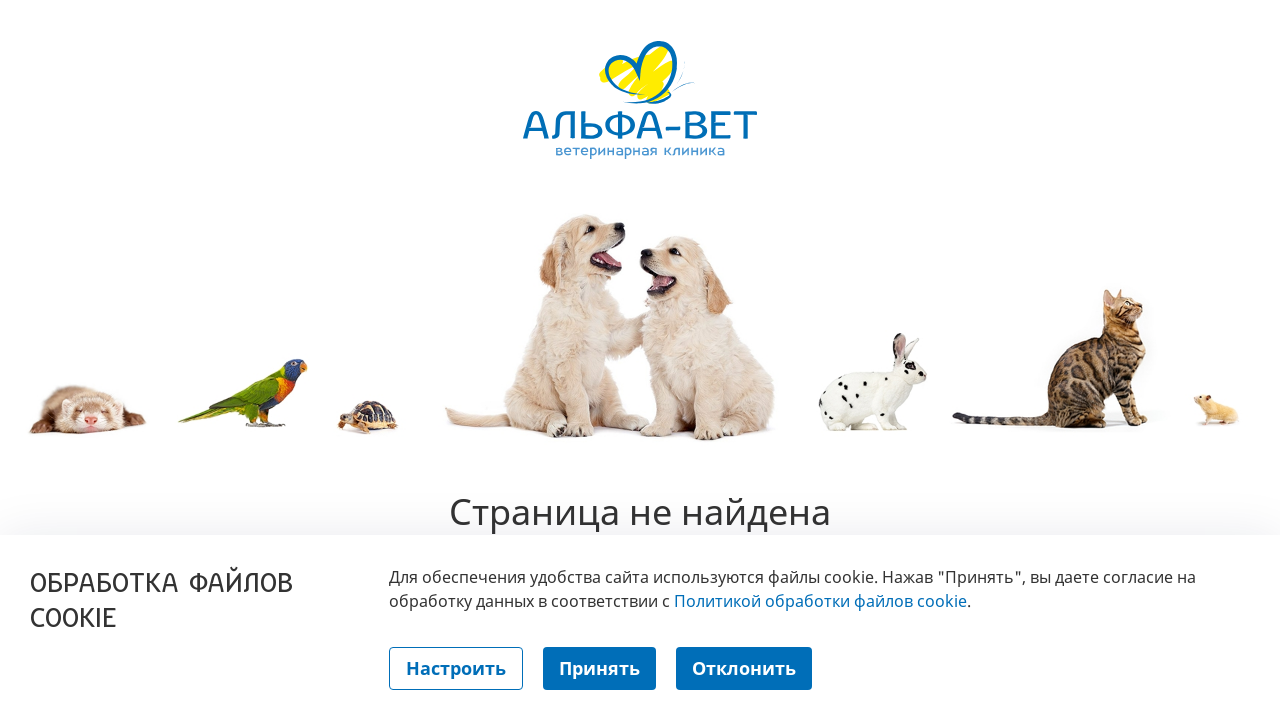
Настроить (456, 668)
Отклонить (744, 668)
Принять (599, 668)
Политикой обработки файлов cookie (820, 601)
